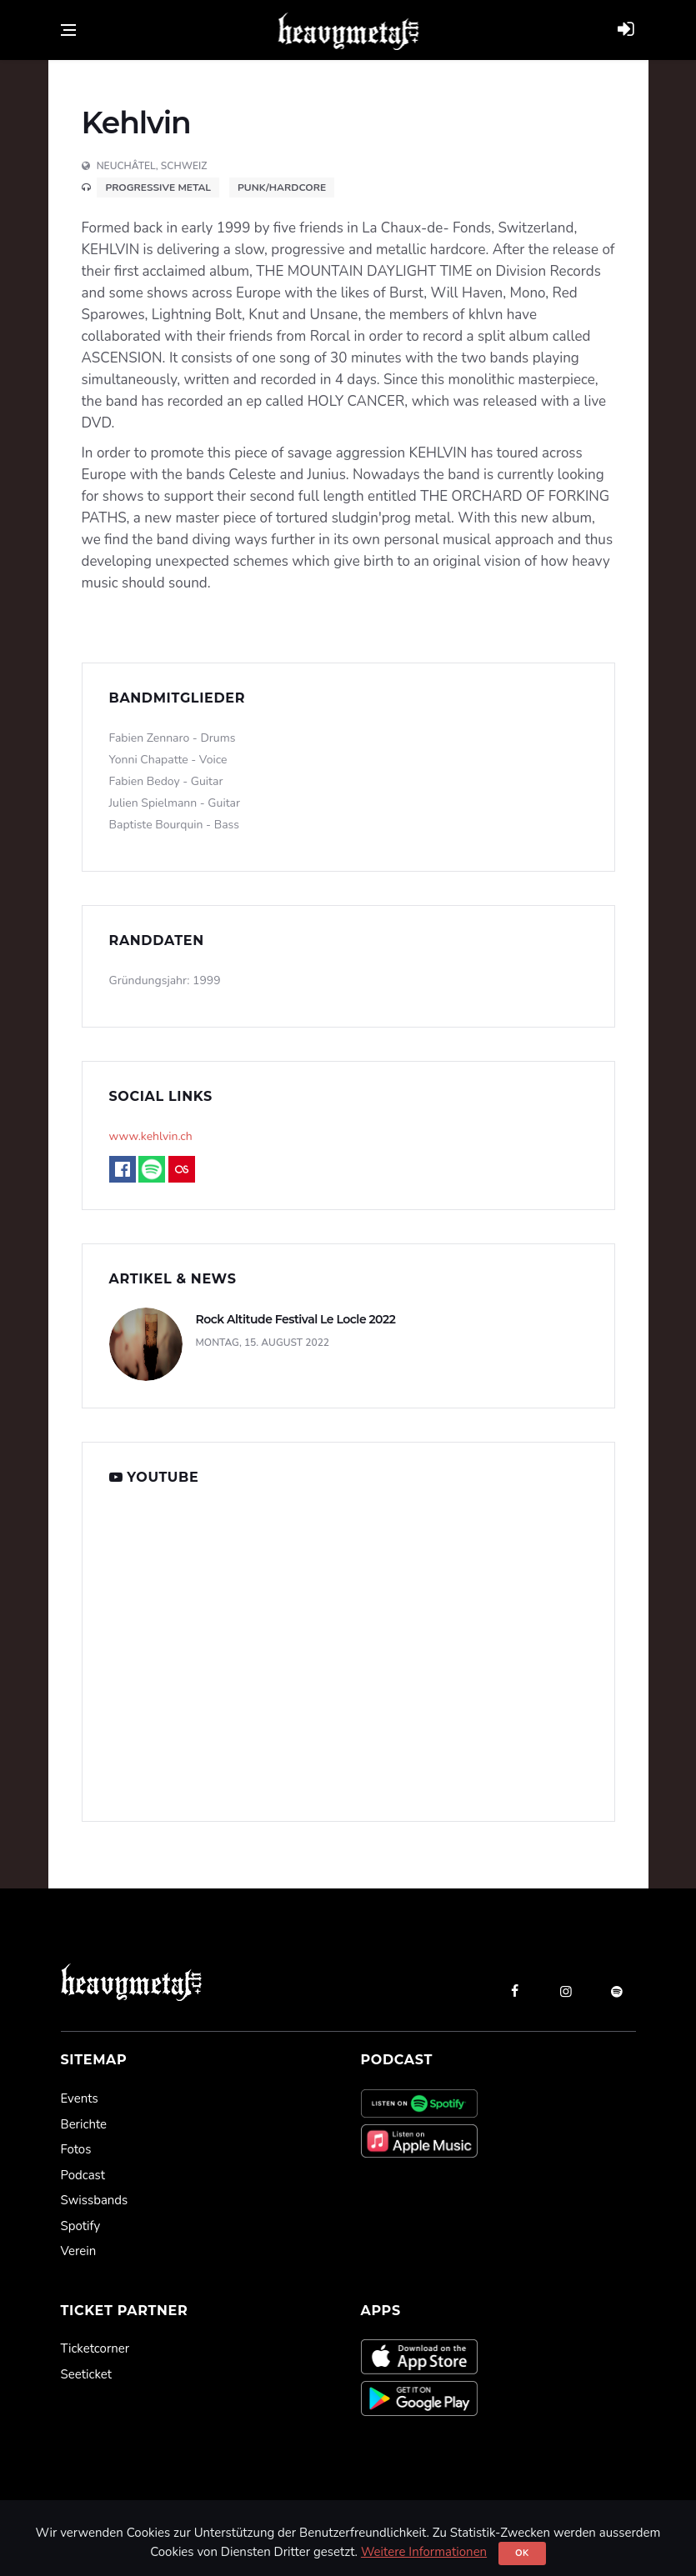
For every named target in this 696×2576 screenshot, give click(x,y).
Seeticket (86, 2374)
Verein (79, 2251)
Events (79, 2098)
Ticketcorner (95, 2348)
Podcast (83, 2175)
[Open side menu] (68, 30)
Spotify (81, 2226)
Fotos (76, 2149)
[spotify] (617, 1991)
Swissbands (94, 2200)
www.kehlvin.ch (151, 1136)
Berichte (84, 2124)
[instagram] (566, 1991)
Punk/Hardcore (282, 187)
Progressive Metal (158, 187)
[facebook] (515, 1991)
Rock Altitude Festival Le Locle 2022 (296, 1319)
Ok (522, 2553)
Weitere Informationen (424, 2551)
